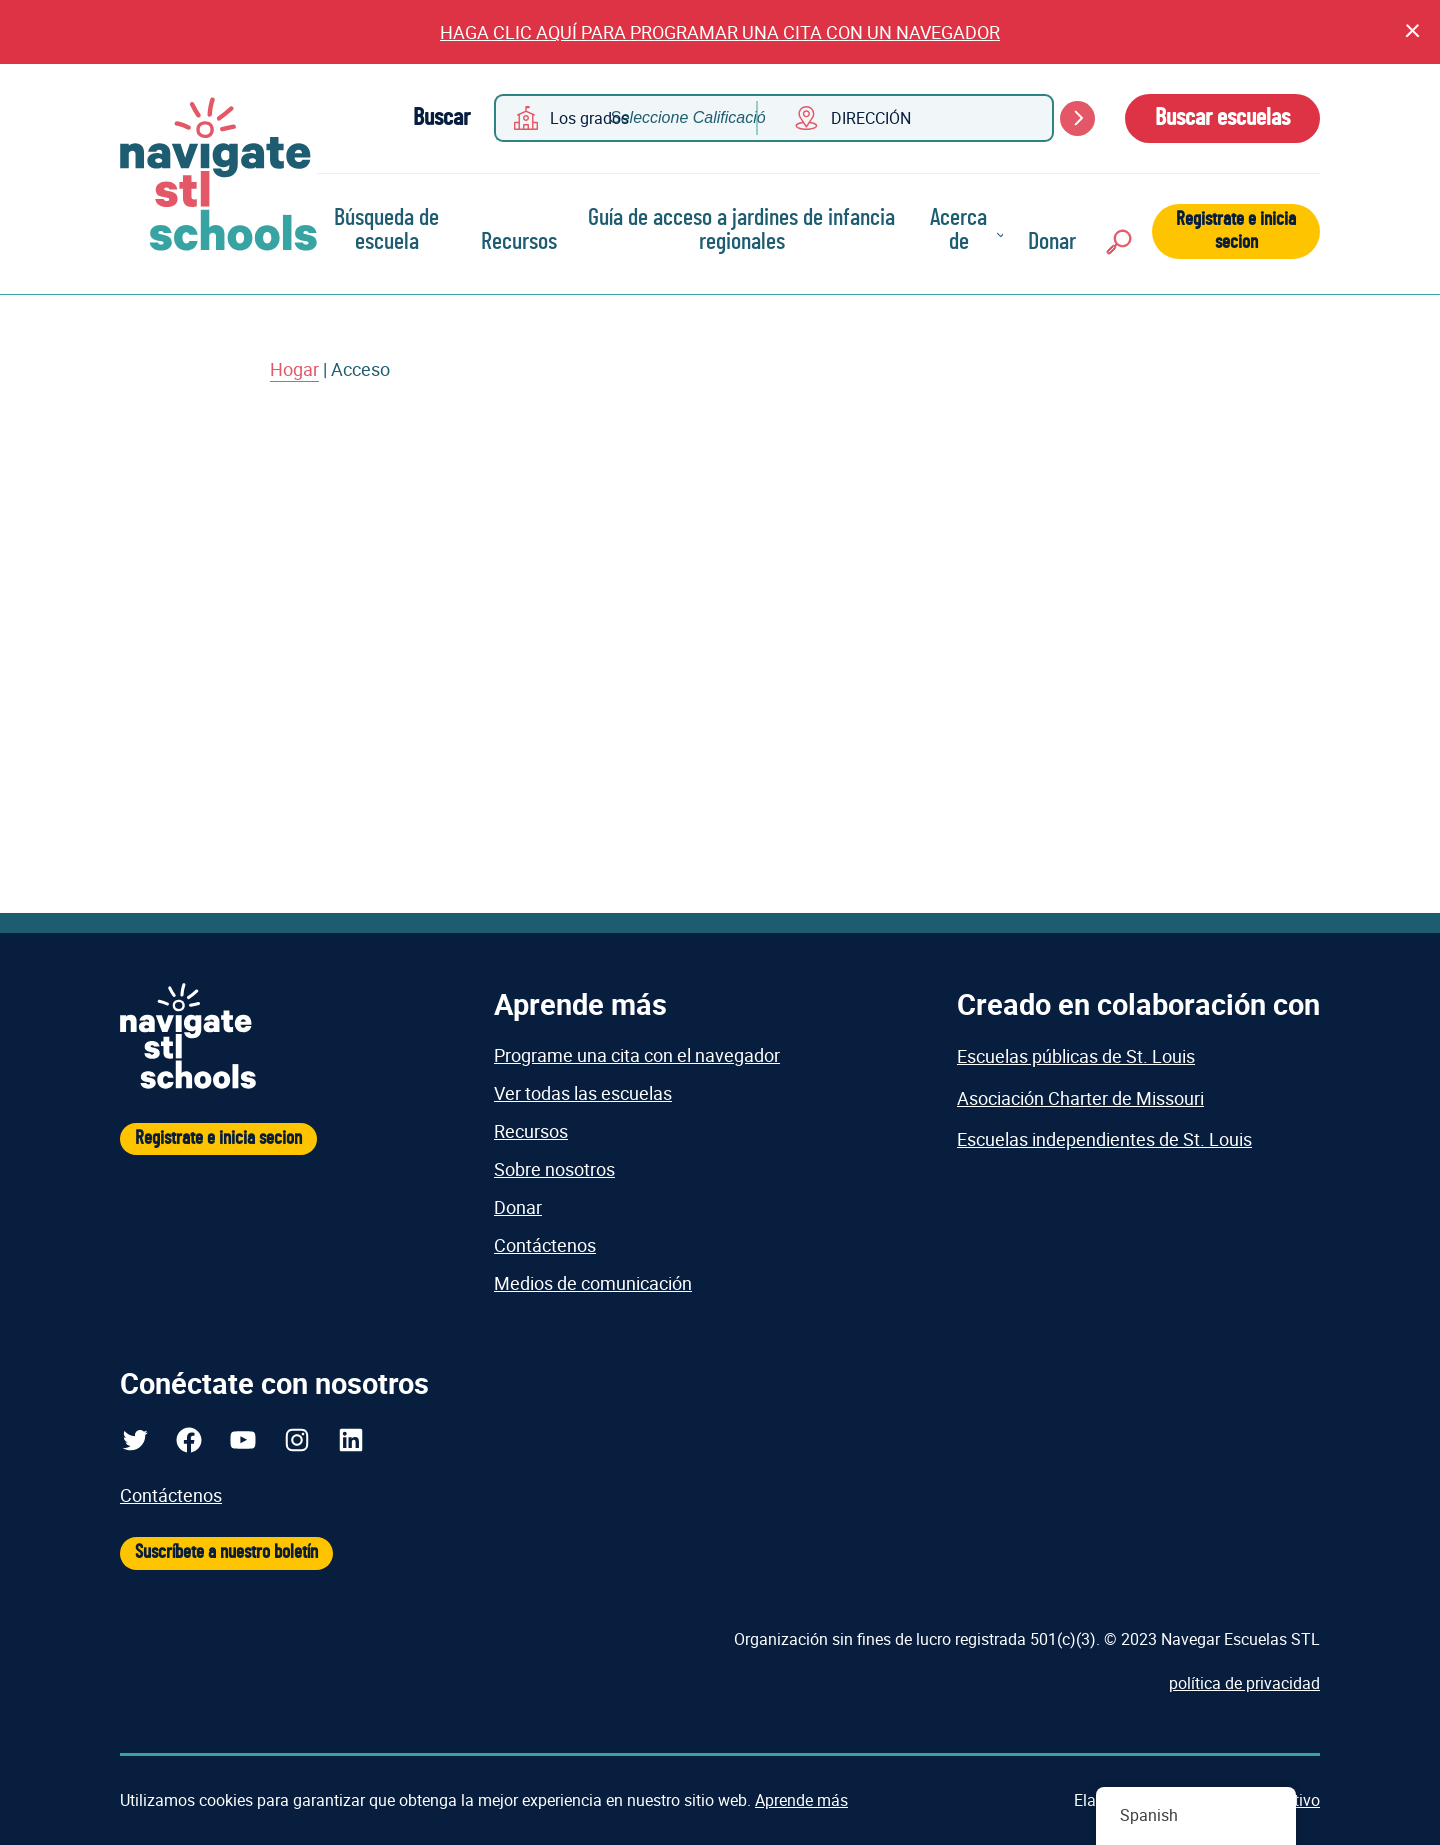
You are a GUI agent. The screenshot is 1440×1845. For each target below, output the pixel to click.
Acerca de (958, 230)
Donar (1052, 242)
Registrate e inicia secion (1236, 231)
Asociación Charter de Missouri (1080, 1098)
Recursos (519, 242)
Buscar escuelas (1222, 118)
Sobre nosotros (554, 1169)
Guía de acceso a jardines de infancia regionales (741, 230)
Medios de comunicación (593, 1283)
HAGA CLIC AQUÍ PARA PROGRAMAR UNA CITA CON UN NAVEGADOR (720, 32)
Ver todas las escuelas (583, 1093)
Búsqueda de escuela (386, 230)
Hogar (294, 369)
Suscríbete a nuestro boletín (226, 1552)
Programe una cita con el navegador (637, 1055)
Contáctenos (545, 1245)
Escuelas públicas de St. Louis (1076, 1056)
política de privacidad (1244, 1683)
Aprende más (801, 1800)
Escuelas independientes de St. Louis (1104, 1139)
